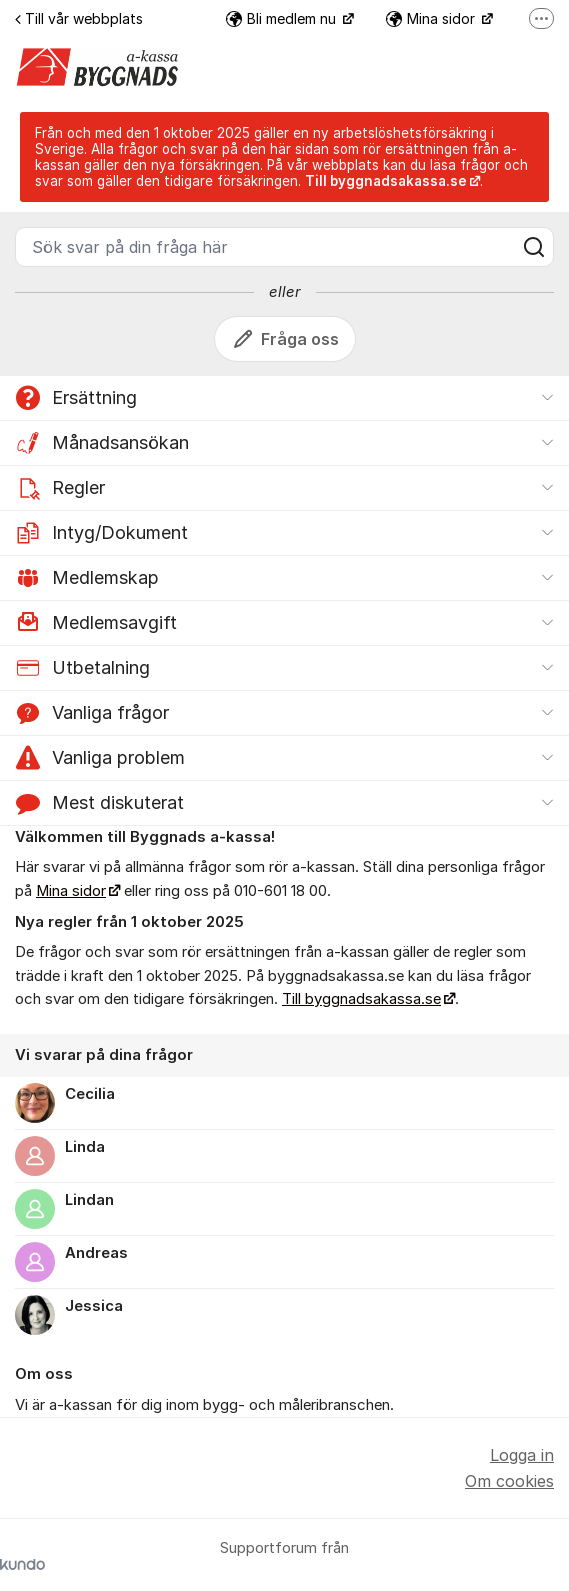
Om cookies (509, 1481)
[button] (284, 398)
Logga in (522, 1455)
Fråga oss (285, 339)
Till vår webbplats (79, 18)
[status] (284, 157)
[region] (284, 1187)
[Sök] (534, 247)
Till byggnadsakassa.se (361, 999)
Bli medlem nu (283, 18)
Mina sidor (432, 18)
